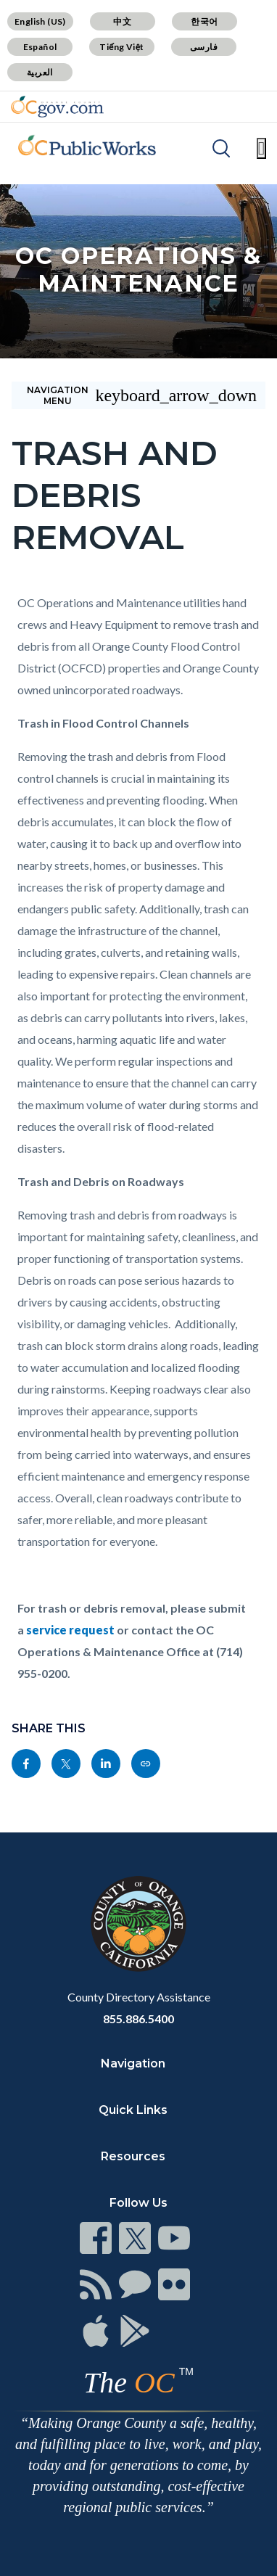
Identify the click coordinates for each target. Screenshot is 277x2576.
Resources (133, 2156)
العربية (40, 72)
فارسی (204, 46)
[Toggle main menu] (261, 148)
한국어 (204, 21)
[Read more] (57, 107)
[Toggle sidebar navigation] (138, 395)
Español (40, 46)
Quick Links (133, 2110)
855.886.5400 (138, 2018)
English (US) (40, 21)
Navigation (133, 2063)
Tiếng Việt (121, 46)
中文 (122, 21)
